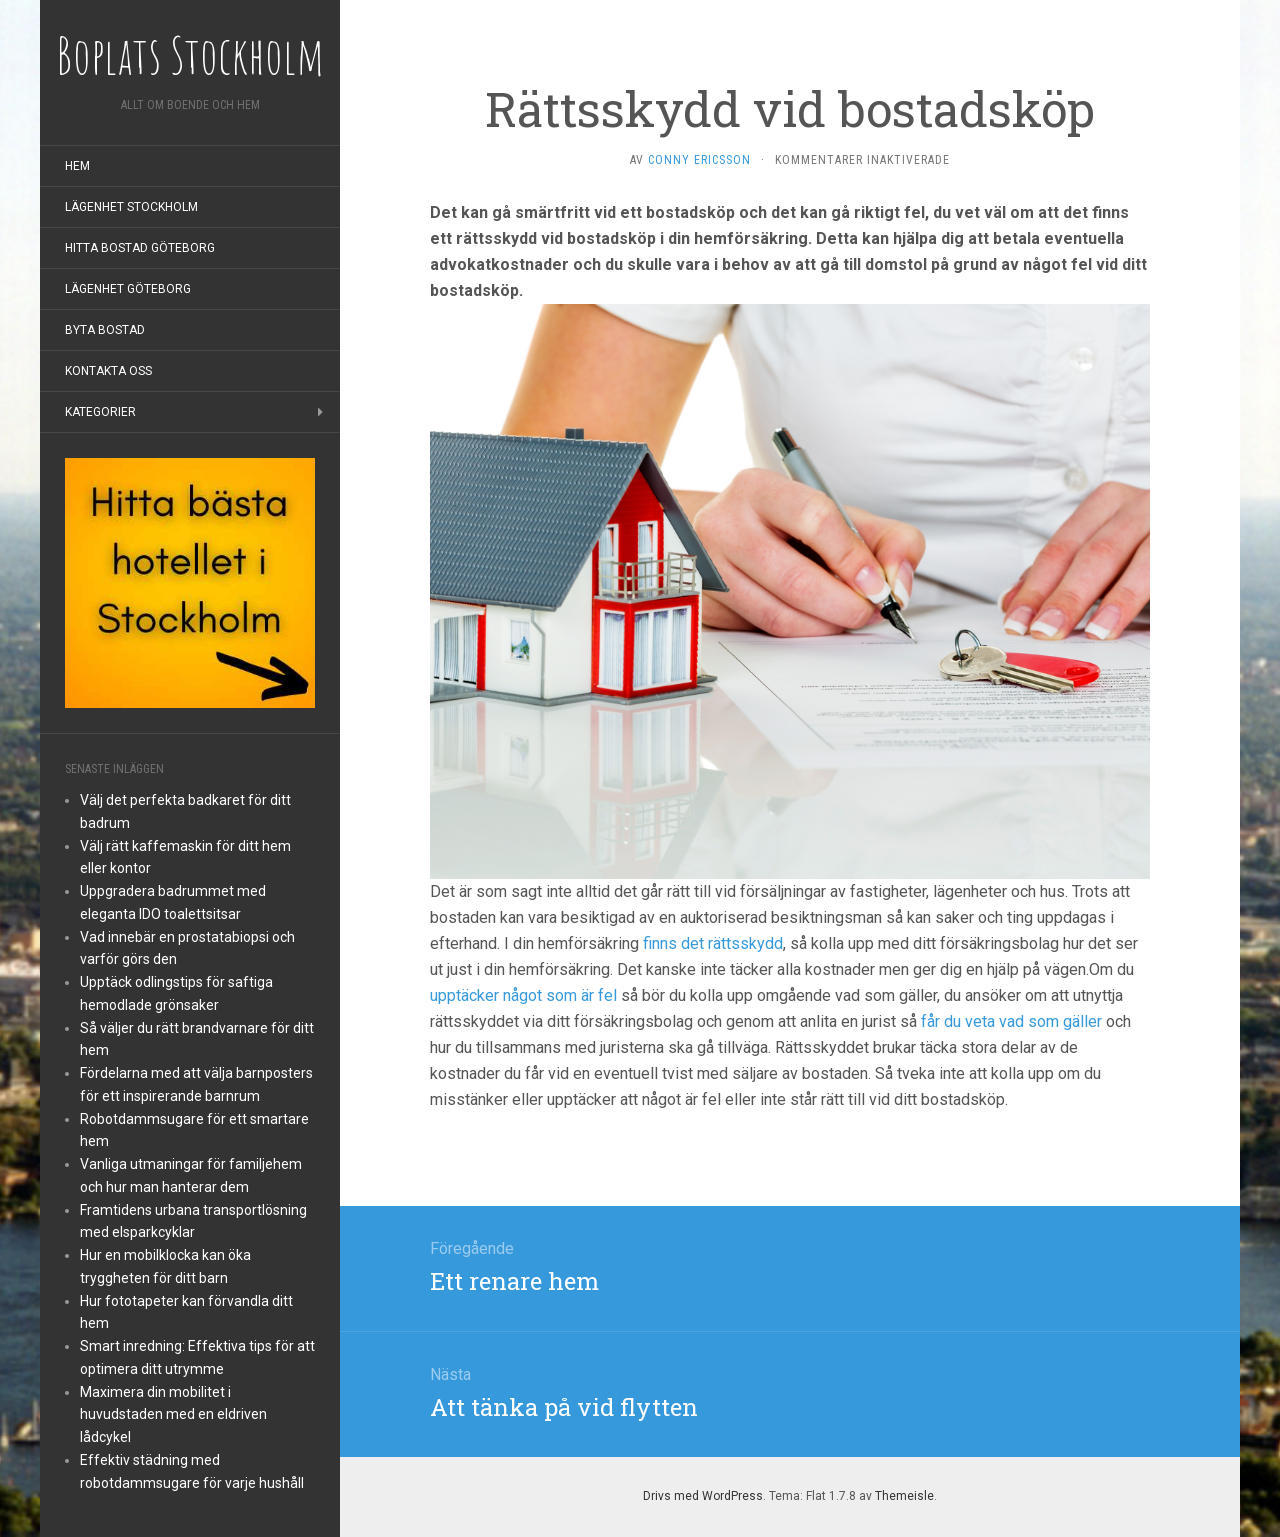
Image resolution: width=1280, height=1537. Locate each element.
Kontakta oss (108, 371)
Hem (77, 166)
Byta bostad (105, 330)
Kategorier (100, 412)
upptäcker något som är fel (523, 995)
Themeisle (904, 1496)
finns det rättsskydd (713, 943)
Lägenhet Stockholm (131, 207)
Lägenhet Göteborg (128, 289)
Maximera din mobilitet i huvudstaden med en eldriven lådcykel (173, 1415)
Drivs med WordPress (703, 1496)
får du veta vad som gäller (1011, 1021)
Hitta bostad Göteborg (140, 248)
